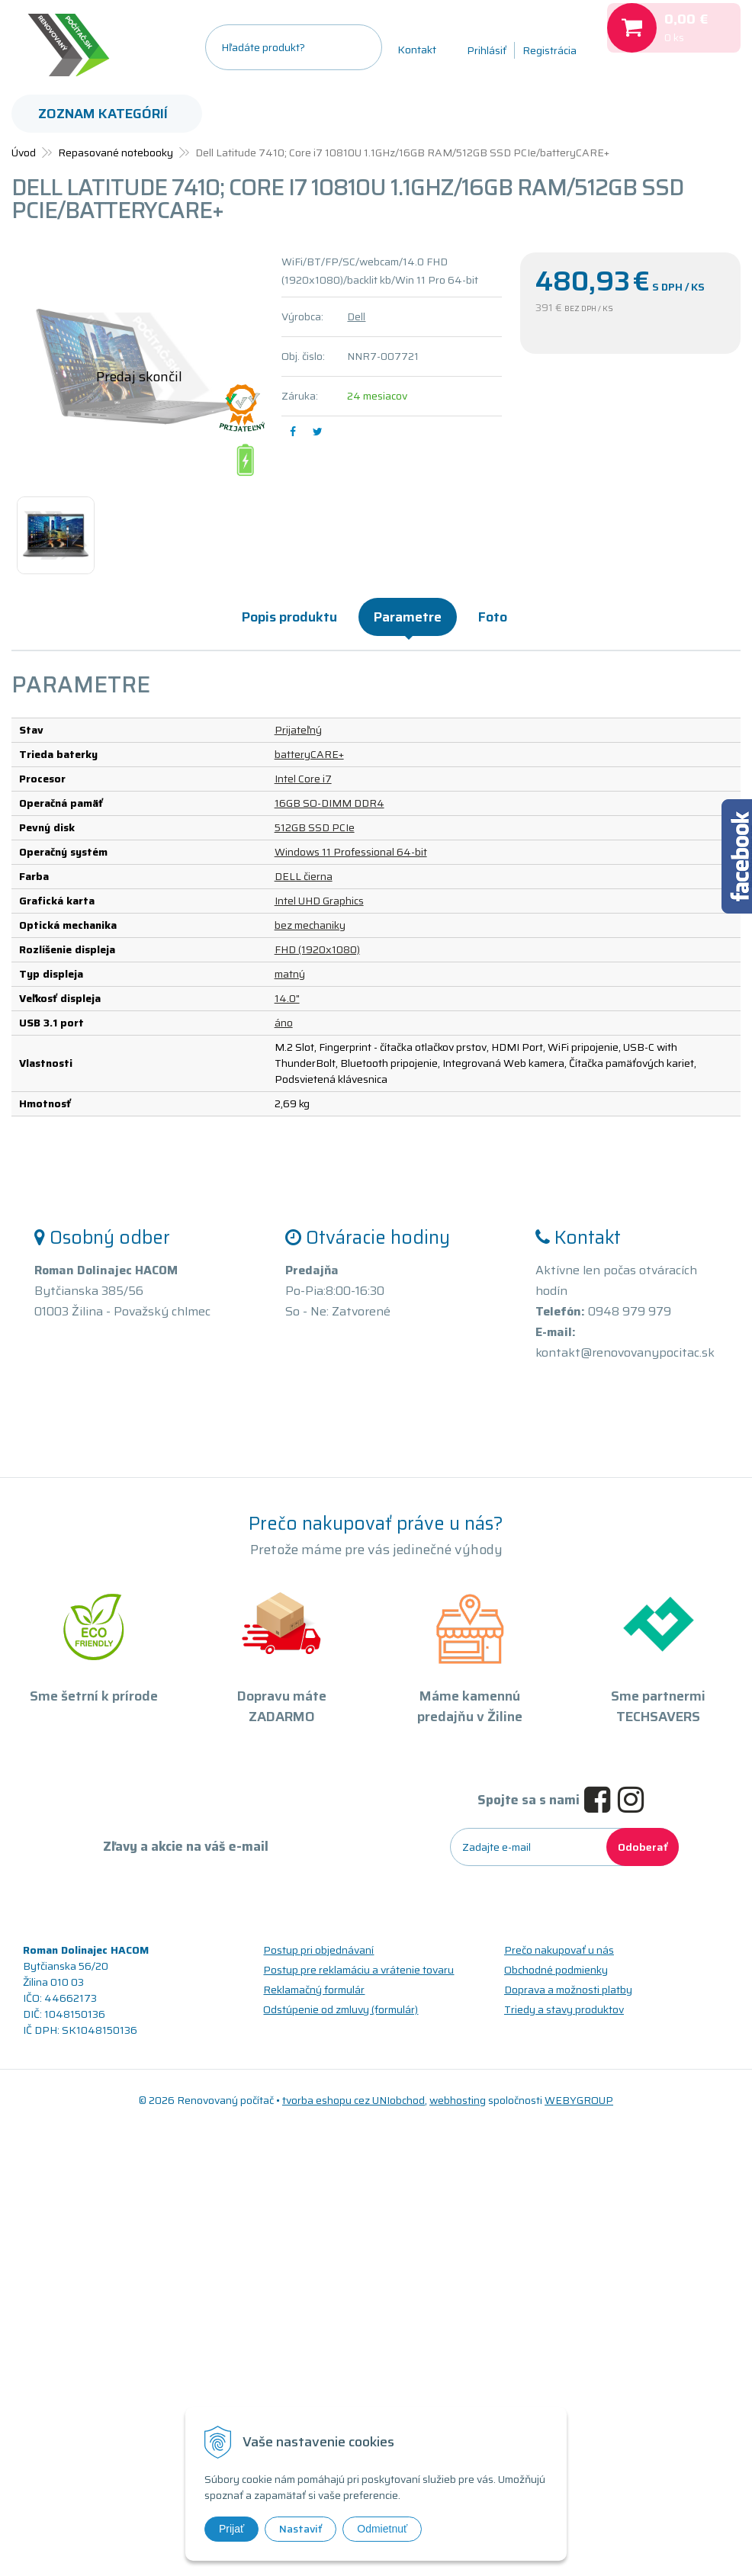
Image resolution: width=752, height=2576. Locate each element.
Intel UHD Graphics (319, 900)
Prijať (231, 2529)
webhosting (457, 2100)
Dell (356, 316)
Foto (492, 617)
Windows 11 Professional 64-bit (351, 851)
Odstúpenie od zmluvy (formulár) (340, 2009)
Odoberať (642, 1847)
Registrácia (549, 50)
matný (290, 973)
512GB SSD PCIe (315, 827)
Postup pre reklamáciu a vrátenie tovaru (358, 1969)
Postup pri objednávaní (318, 1950)
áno (284, 1022)
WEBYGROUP (579, 2100)
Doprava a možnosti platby (568, 1989)
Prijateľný (298, 729)
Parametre (408, 617)
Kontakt (416, 49)
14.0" (287, 998)
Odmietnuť (382, 2529)
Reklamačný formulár (314, 1989)
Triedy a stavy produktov (564, 2009)
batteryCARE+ (309, 754)
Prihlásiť (486, 50)
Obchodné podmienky (556, 1969)
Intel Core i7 (303, 778)
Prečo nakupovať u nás (559, 1950)
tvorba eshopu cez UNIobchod (353, 2100)
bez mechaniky (310, 925)
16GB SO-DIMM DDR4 (329, 803)
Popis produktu (289, 617)
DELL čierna (304, 876)
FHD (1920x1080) (317, 949)
